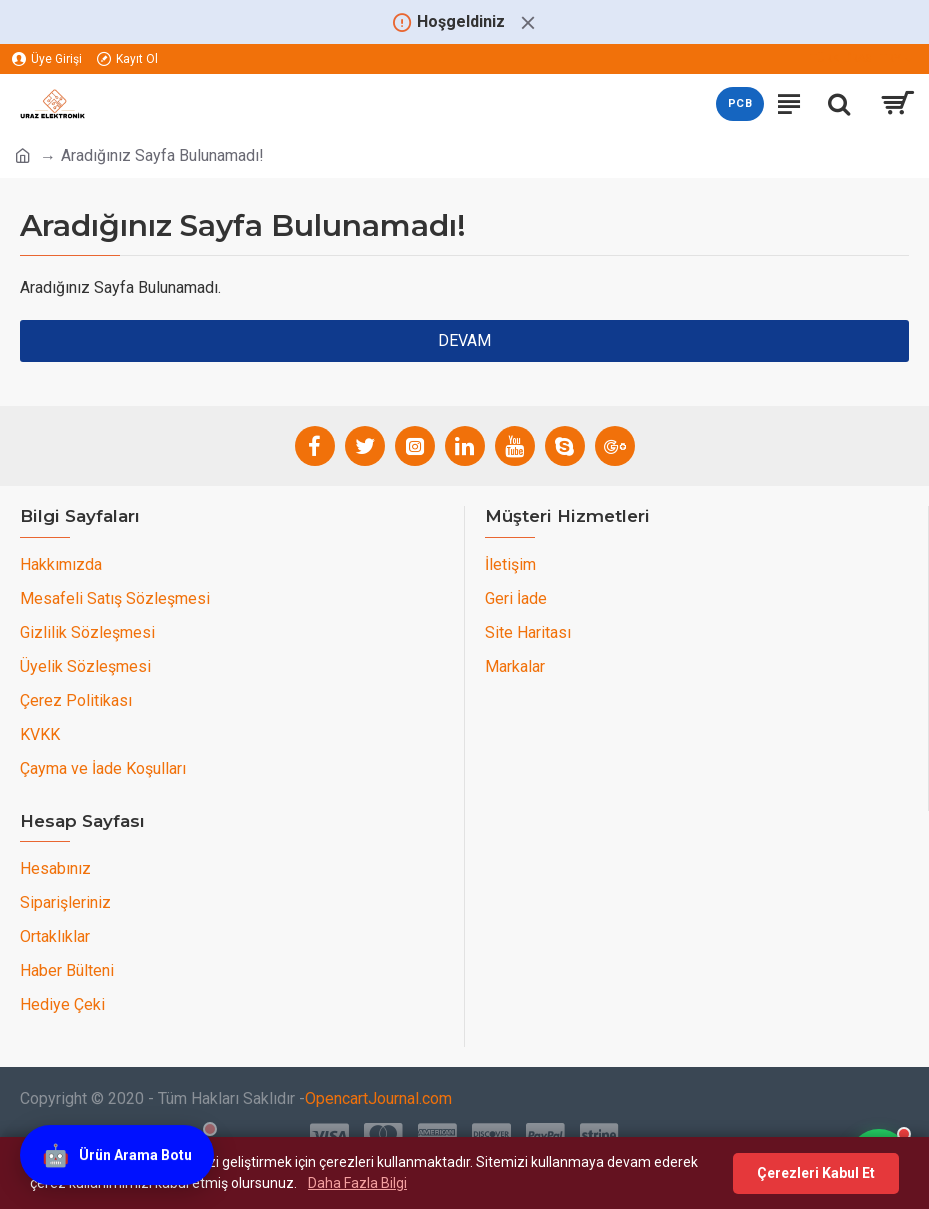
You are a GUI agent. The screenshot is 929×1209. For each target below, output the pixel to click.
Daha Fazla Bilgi (357, 1183)
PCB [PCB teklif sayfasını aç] (740, 103)
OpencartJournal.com (378, 1098)
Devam (464, 340)
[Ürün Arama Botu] (117, 1157)
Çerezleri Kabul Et (816, 1173)
